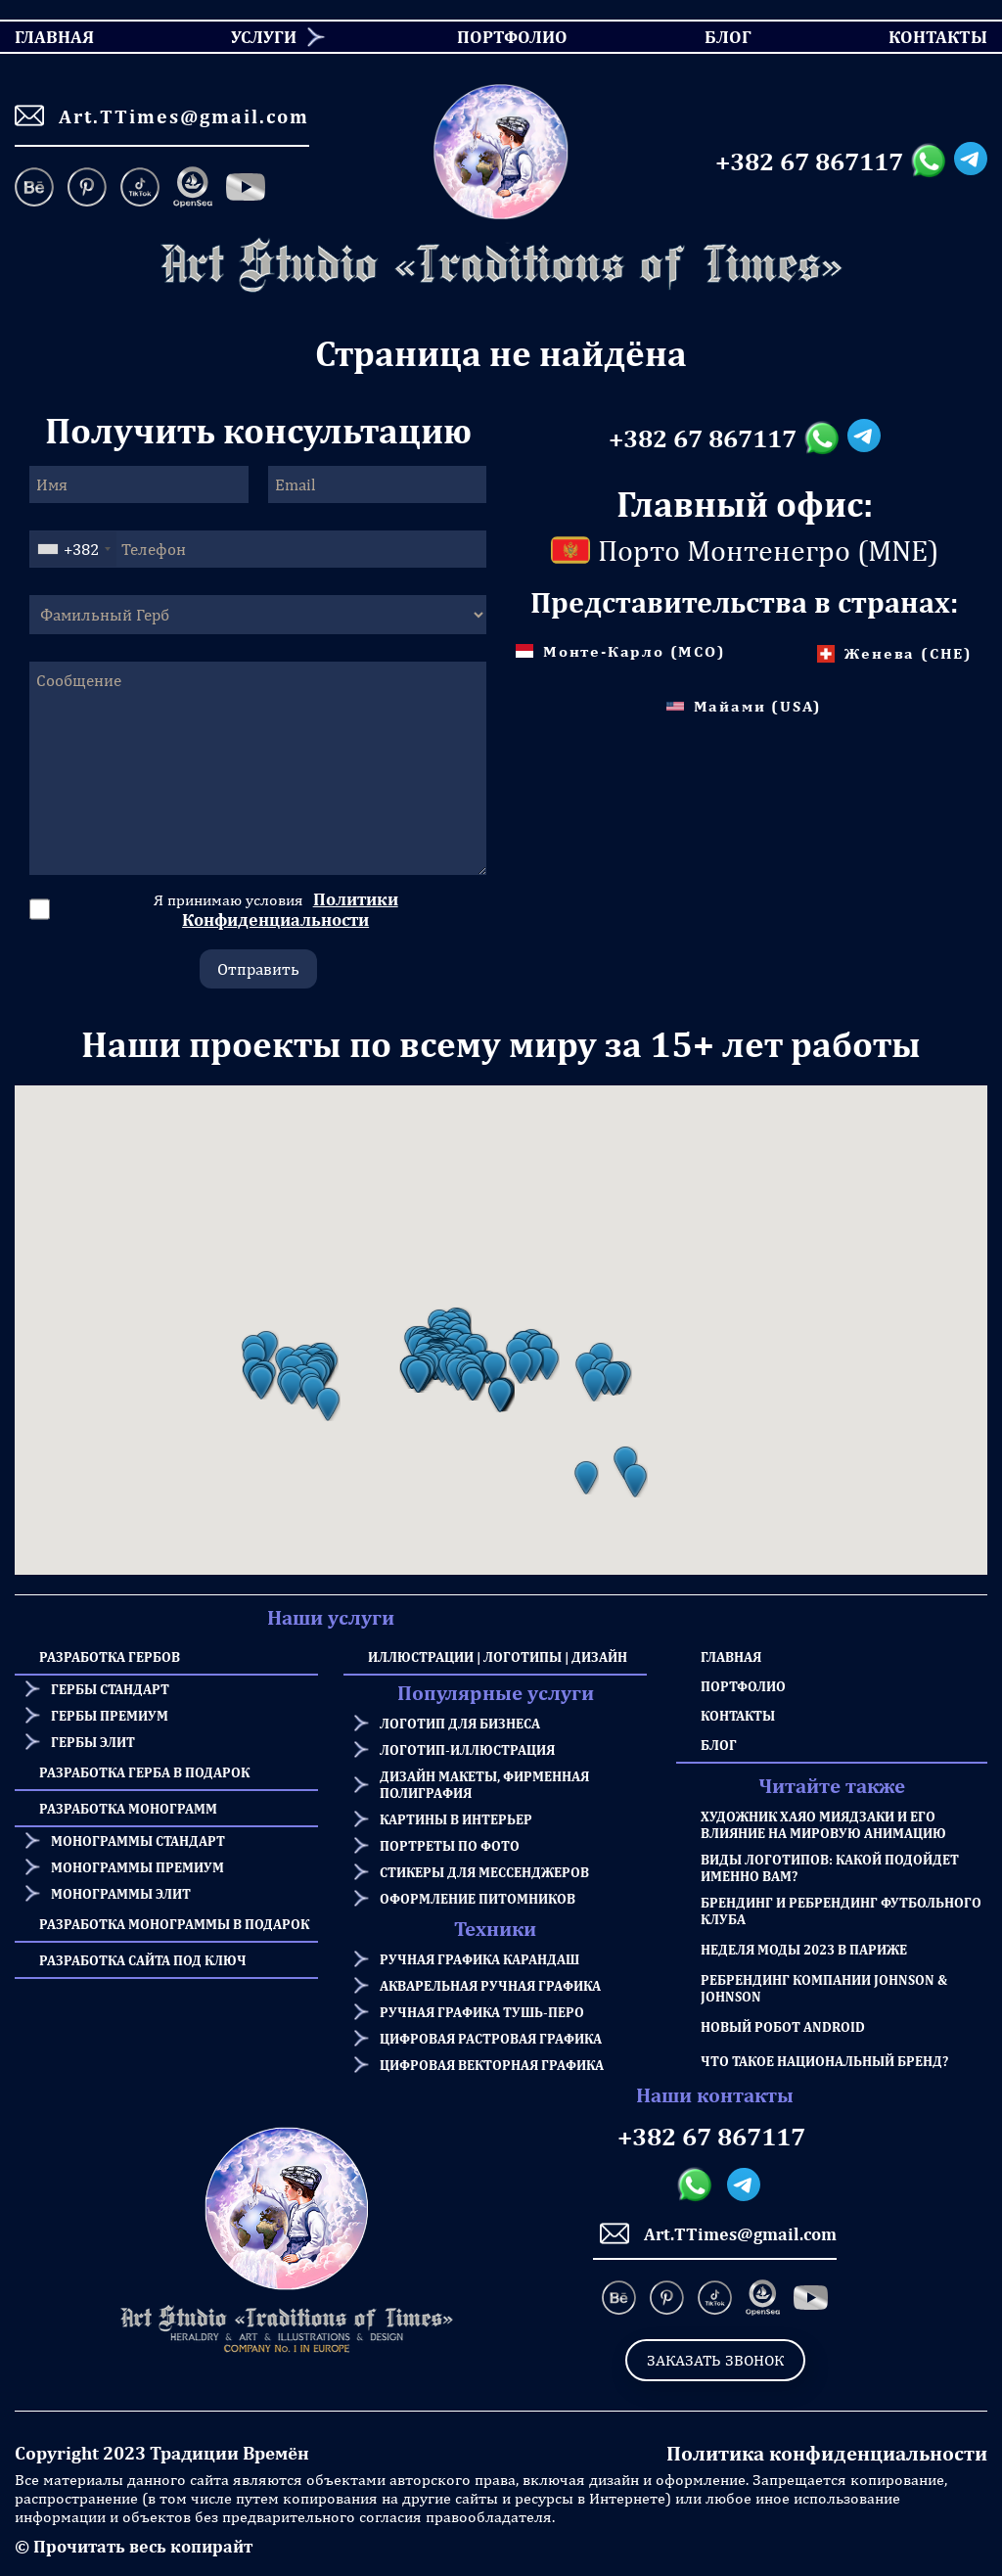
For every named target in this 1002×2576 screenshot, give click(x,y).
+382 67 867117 (809, 161)
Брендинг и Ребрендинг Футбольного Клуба (841, 1910)
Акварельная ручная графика (490, 1985)
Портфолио (743, 1686)
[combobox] (73, 549)
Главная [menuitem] (37, 36)
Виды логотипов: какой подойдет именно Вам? (830, 1867)
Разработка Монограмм (128, 1808)
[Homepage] (501, 266)
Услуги (263, 36)
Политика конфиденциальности (826, 2453)
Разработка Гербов (109, 1656)
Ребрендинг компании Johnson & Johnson (824, 1987)
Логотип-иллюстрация (467, 1749)
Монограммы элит (121, 1893)
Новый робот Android (783, 2026)
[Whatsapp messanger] (932, 161)
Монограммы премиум (137, 1867)
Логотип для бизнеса (460, 1723)
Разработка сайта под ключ (143, 1960)
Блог (719, 1744)
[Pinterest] (87, 188)
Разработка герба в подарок (144, 1772)
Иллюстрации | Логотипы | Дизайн (497, 1656)
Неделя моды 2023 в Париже (804, 1949)
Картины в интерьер (456, 1819)
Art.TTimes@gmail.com (162, 115)
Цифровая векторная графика (492, 2064)
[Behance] (38, 188)
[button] (261, 1383)
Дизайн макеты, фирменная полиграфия (484, 1784)
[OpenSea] (192, 188)
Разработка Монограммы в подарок (174, 1923)
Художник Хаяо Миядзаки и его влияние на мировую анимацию (823, 1824)
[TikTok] (140, 188)
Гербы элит (93, 1741)
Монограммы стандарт (138, 1840)
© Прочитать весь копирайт (133, 2546)
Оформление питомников (477, 1898)
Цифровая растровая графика (491, 2038)
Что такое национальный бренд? (824, 2060)
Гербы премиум (109, 1715)
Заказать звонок (715, 2360)
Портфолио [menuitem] (496, 36)
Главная (731, 1656)
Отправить (258, 969)
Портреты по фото (450, 1845)
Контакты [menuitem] (925, 36)
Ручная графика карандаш (479, 1959)
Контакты (738, 1715)
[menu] (501, 37)
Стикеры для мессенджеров (484, 1871)
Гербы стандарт (110, 1688)
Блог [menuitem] (711, 36)
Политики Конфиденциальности (290, 909)
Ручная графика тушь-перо (482, 2011)
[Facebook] (245, 189)
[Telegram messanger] (970, 161)
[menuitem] (256, 37)
